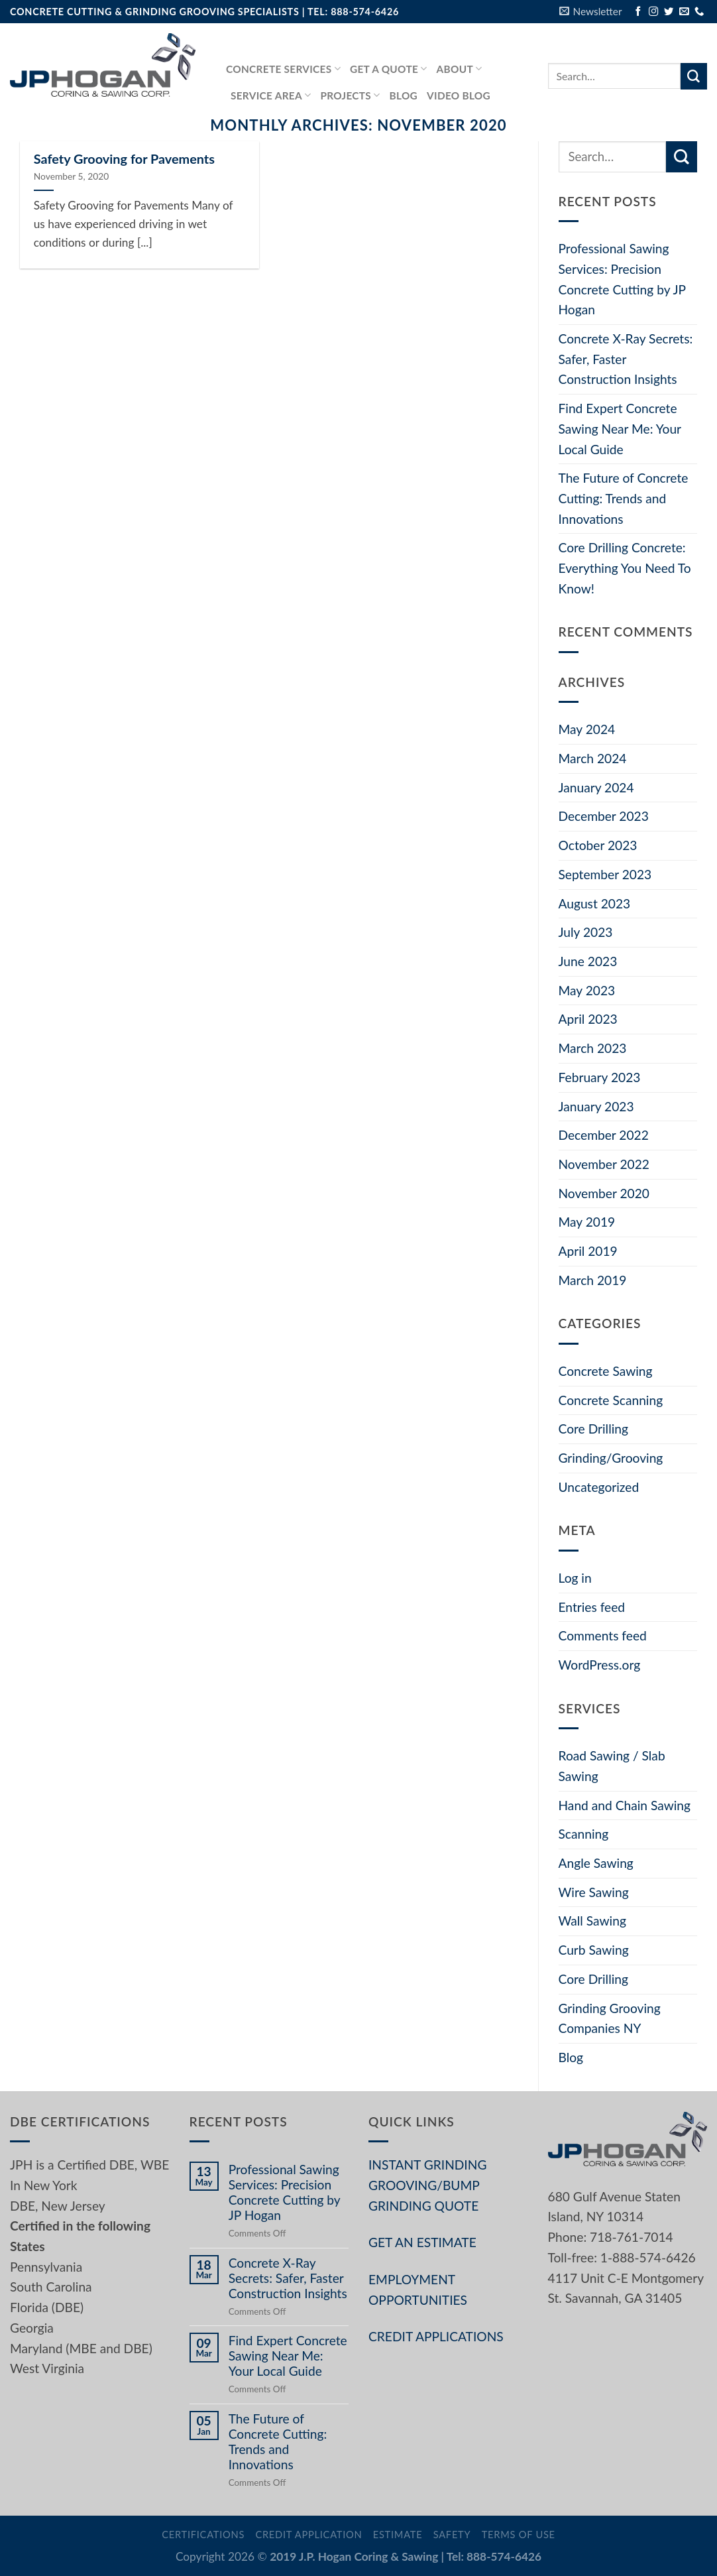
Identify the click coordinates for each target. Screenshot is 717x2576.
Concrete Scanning (611, 1400)
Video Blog (458, 95)
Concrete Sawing (606, 1371)
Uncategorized (599, 1487)
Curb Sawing (594, 1949)
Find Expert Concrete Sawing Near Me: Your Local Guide (620, 428)
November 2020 (604, 1193)
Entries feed (592, 1607)
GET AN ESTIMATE (422, 2242)
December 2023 (604, 816)
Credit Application (308, 2534)
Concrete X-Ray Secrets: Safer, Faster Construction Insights (626, 359)
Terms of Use (518, 2534)
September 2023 (605, 874)
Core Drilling (593, 1428)
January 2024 (596, 787)
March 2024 (593, 758)
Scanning (584, 1833)
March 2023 (593, 1048)
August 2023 (595, 903)
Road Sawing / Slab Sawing (612, 1766)
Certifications (203, 2534)
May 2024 (587, 729)
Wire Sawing (594, 1892)
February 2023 (600, 1077)
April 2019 (588, 1250)
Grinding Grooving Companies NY (610, 2018)
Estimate (398, 2534)
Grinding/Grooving (611, 1457)
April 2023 (588, 1018)
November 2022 (604, 1164)
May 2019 (587, 1221)
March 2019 (593, 1280)
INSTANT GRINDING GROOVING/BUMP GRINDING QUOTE (427, 2185)
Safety (452, 2534)
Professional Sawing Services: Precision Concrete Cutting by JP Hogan (622, 279)
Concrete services (283, 68)
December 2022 (604, 1134)
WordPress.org (600, 1664)
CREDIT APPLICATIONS (436, 2336)
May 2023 (587, 990)
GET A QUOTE (388, 68)
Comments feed (603, 1635)
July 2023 (586, 932)
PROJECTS (350, 95)
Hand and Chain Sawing (625, 1805)
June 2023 (588, 961)
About (459, 68)
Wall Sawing (592, 1920)
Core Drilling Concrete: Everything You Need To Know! (625, 567)
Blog (404, 95)
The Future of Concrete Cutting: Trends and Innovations (624, 498)
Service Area (271, 95)
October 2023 (598, 845)
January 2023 (596, 1106)
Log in (575, 1577)
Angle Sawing (596, 1863)
